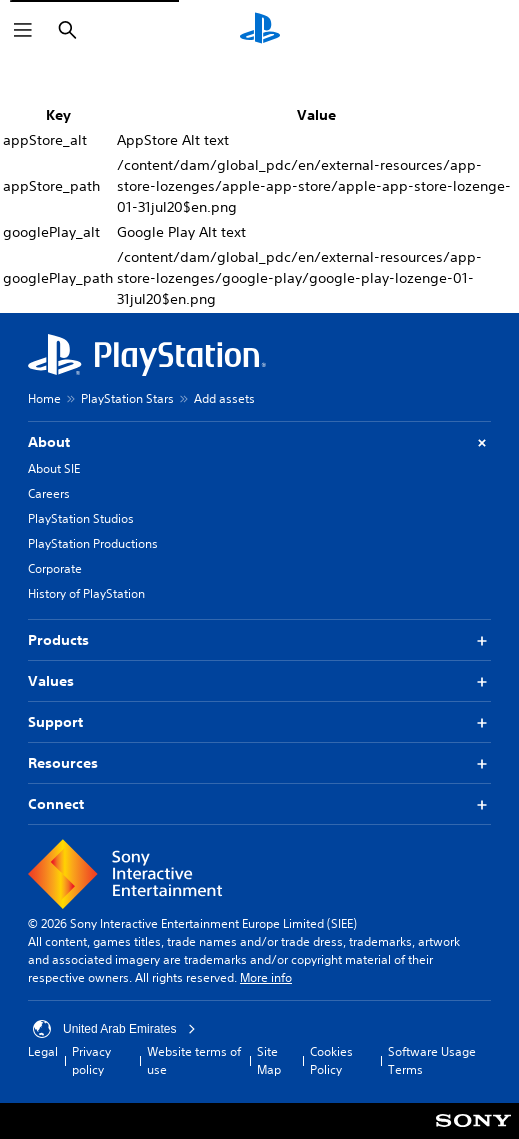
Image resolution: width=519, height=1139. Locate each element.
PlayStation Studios (81, 518)
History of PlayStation (86, 593)
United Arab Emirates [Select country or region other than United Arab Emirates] (114, 1029)
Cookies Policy (331, 1060)
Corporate (55, 568)
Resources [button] (259, 763)
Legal (43, 1051)
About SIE (54, 468)
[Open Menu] (23, 30)
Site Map (269, 1060)
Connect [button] (259, 804)
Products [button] (259, 640)
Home (44, 398)
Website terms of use (194, 1060)
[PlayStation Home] (260, 30)
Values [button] (259, 681)
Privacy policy (91, 1060)
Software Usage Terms (432, 1060)
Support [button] (259, 722)
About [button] (259, 442)
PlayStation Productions (93, 543)
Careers (49, 493)
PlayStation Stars (127, 398)
